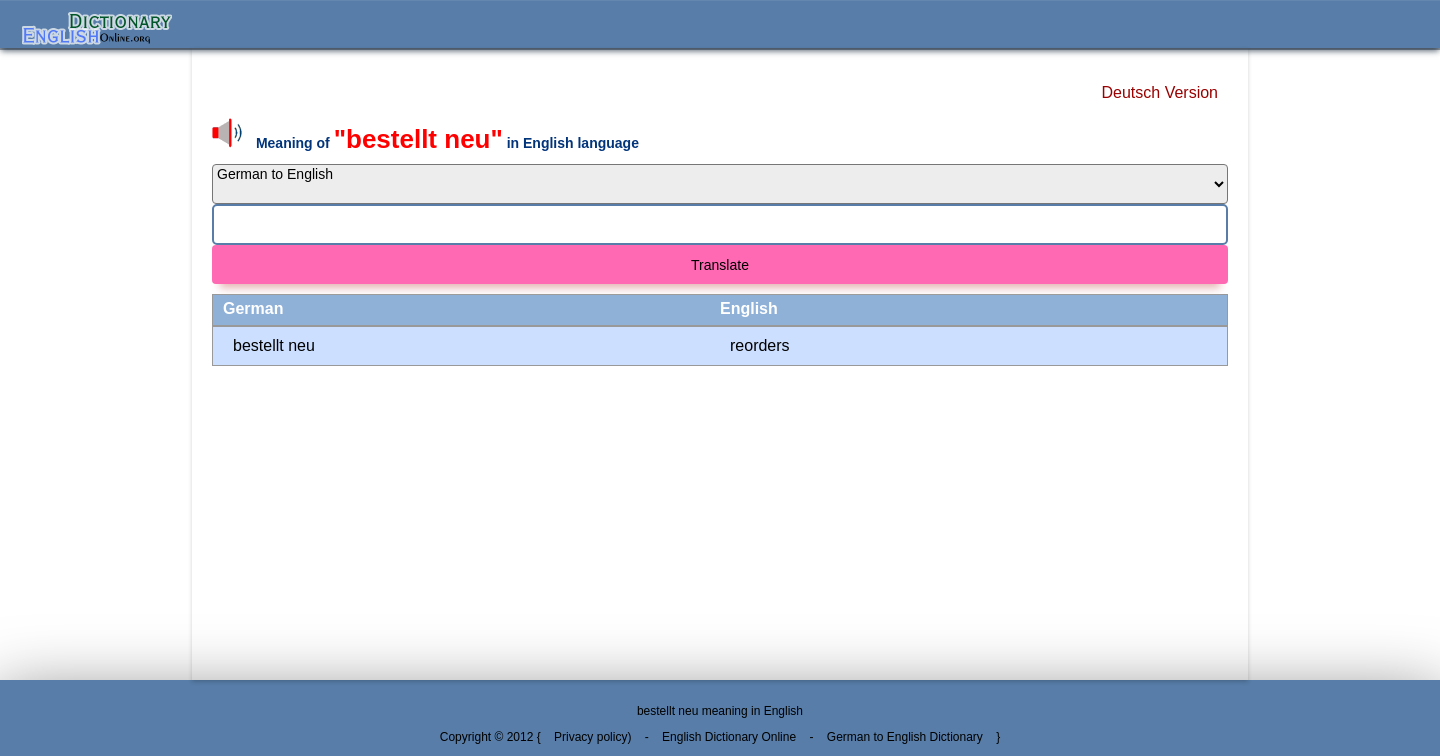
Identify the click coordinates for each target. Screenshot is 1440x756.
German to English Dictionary (905, 737)
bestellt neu (274, 345)
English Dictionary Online (729, 737)
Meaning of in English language (447, 142)
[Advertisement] (96, 364)
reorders (760, 345)
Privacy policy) (592, 737)
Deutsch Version (1159, 92)
